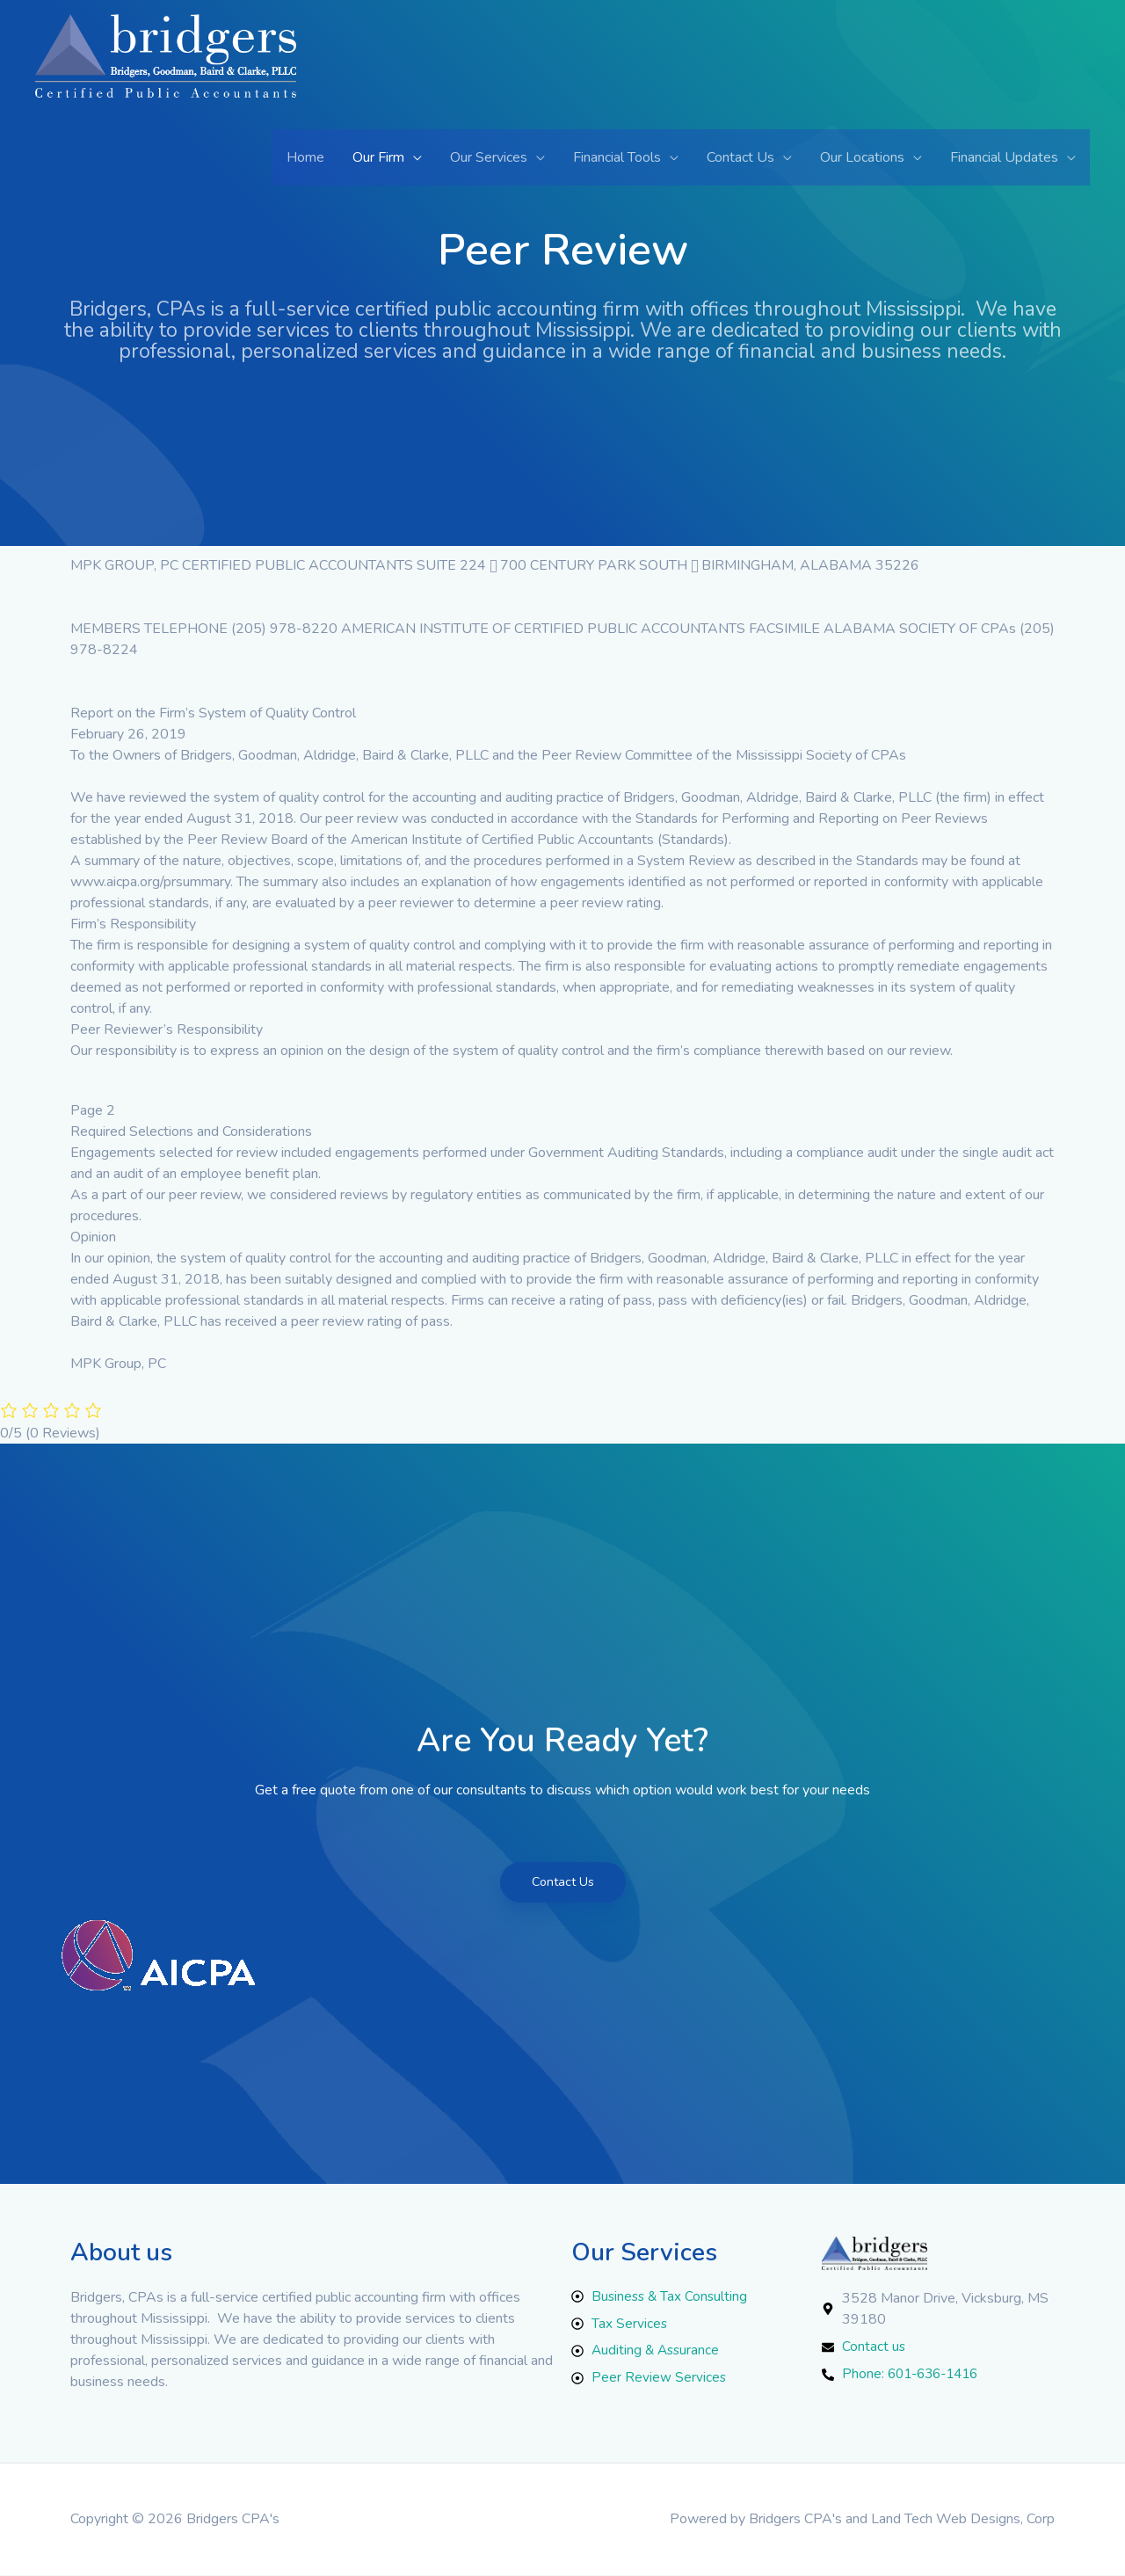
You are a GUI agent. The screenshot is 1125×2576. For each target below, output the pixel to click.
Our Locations (862, 157)
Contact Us (740, 157)
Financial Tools (617, 157)
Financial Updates (1004, 157)
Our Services (488, 157)
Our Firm (378, 157)
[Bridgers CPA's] (165, 70)
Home (305, 157)
